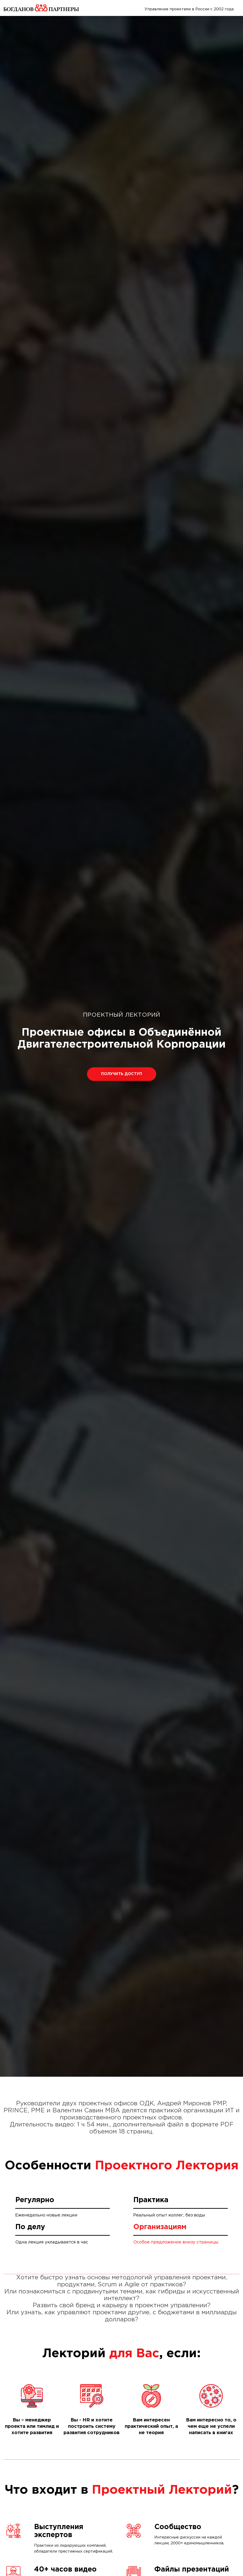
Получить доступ (121, 1074)
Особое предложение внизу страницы (175, 2242)
